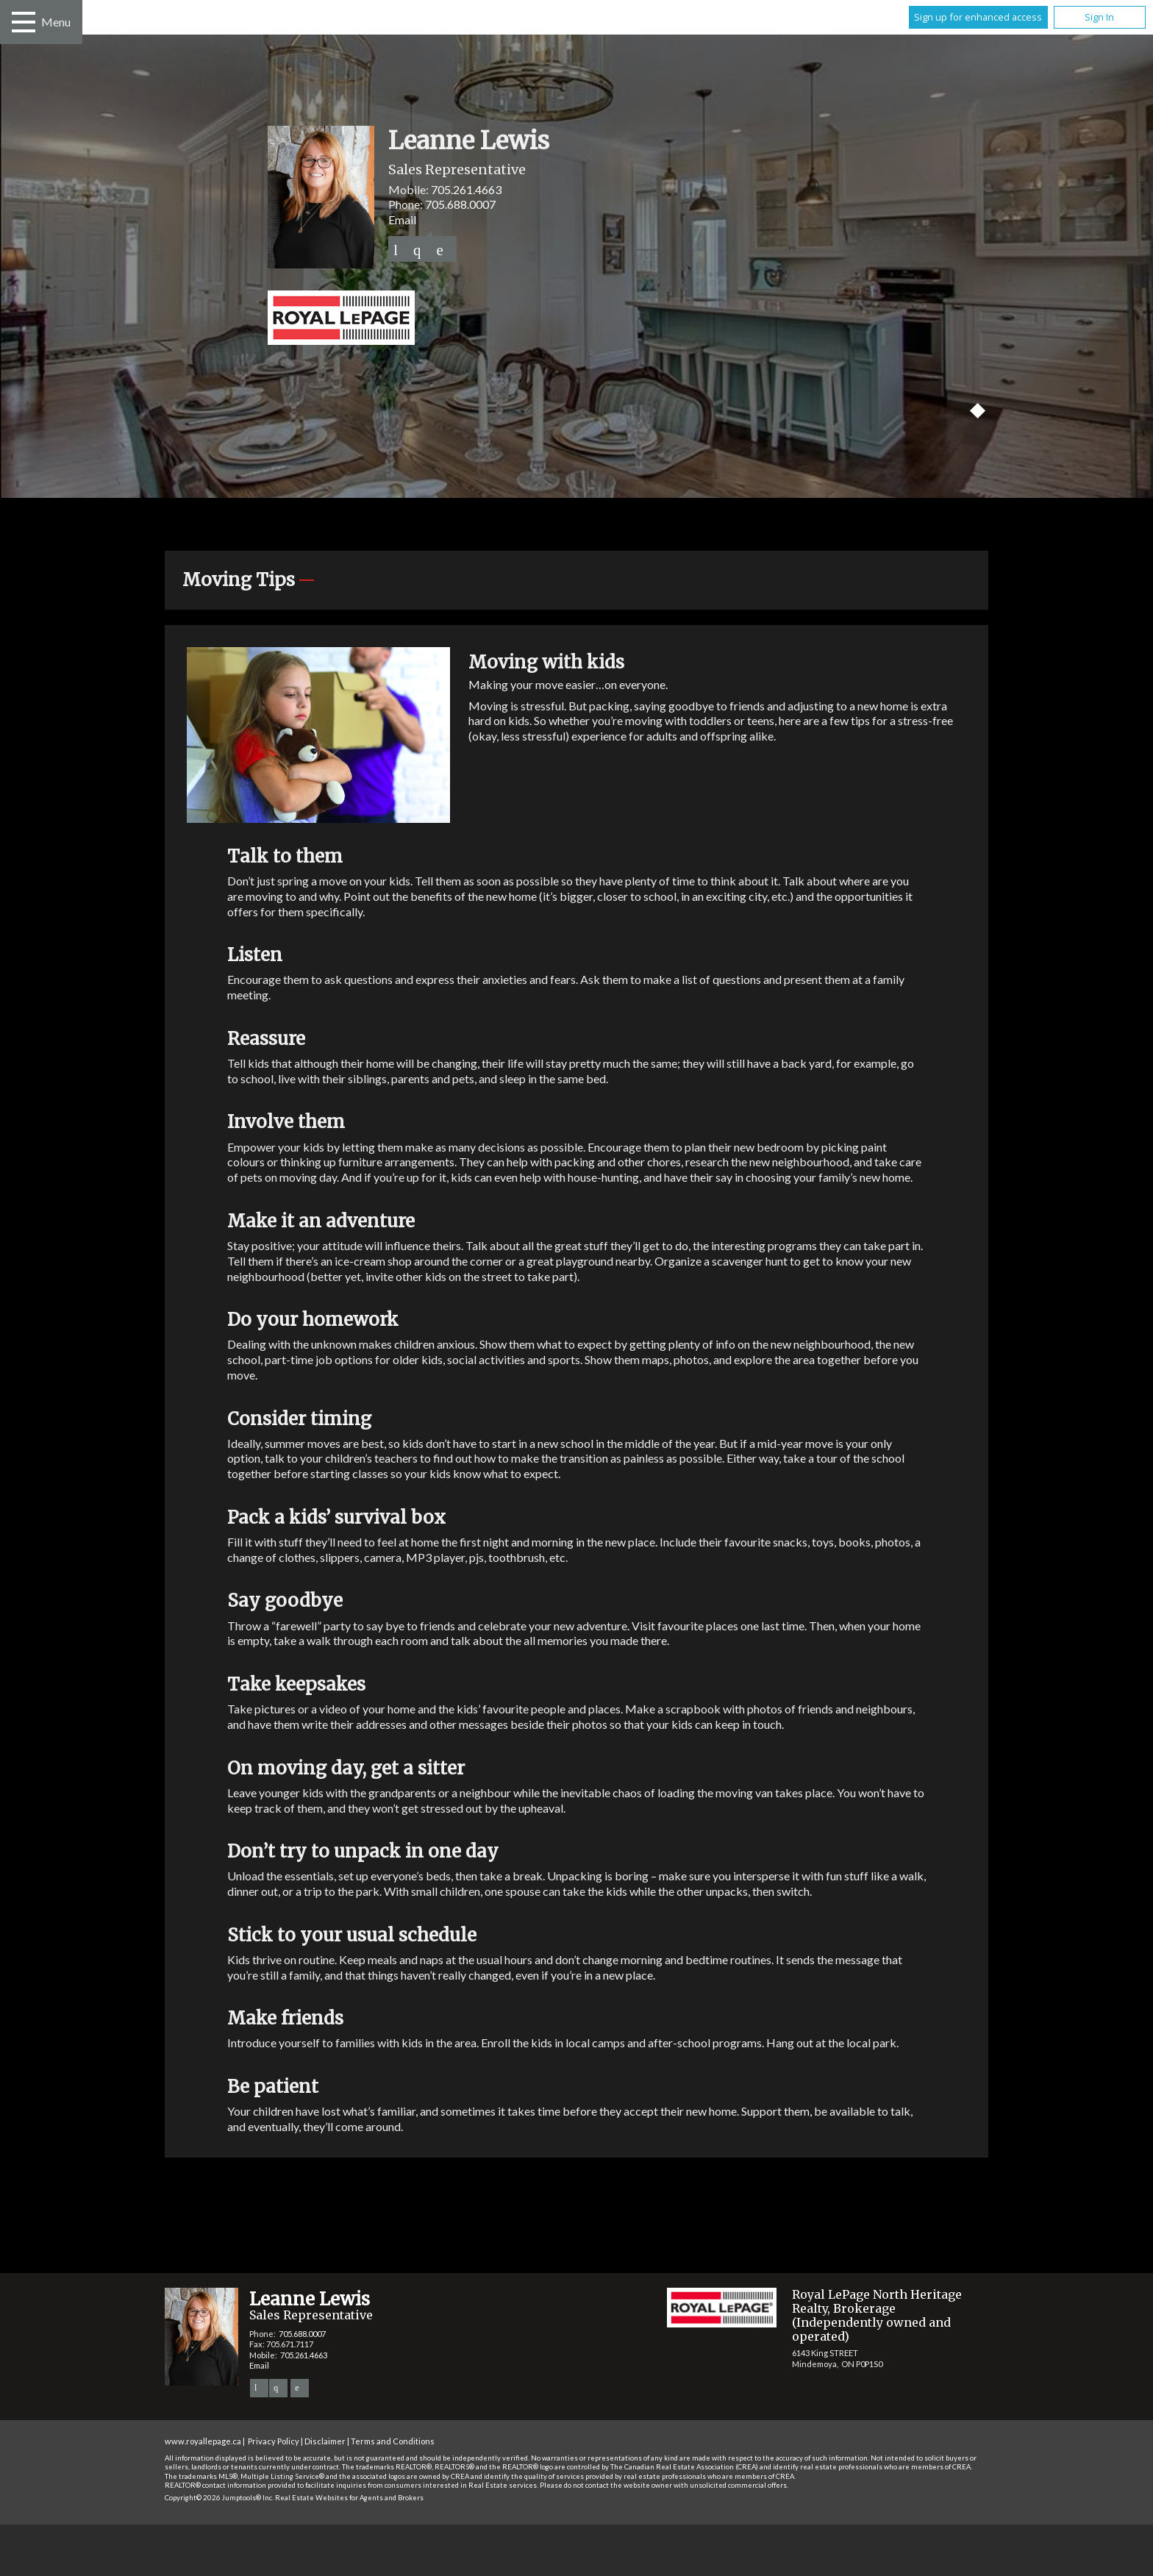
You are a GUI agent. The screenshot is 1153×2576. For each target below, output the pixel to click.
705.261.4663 (466, 189)
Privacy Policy (273, 2441)
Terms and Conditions (393, 2441)
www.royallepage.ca (203, 2441)
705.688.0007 (460, 204)
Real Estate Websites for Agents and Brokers (349, 2498)
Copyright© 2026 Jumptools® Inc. (219, 2498)
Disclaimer (325, 2441)
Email (402, 219)
